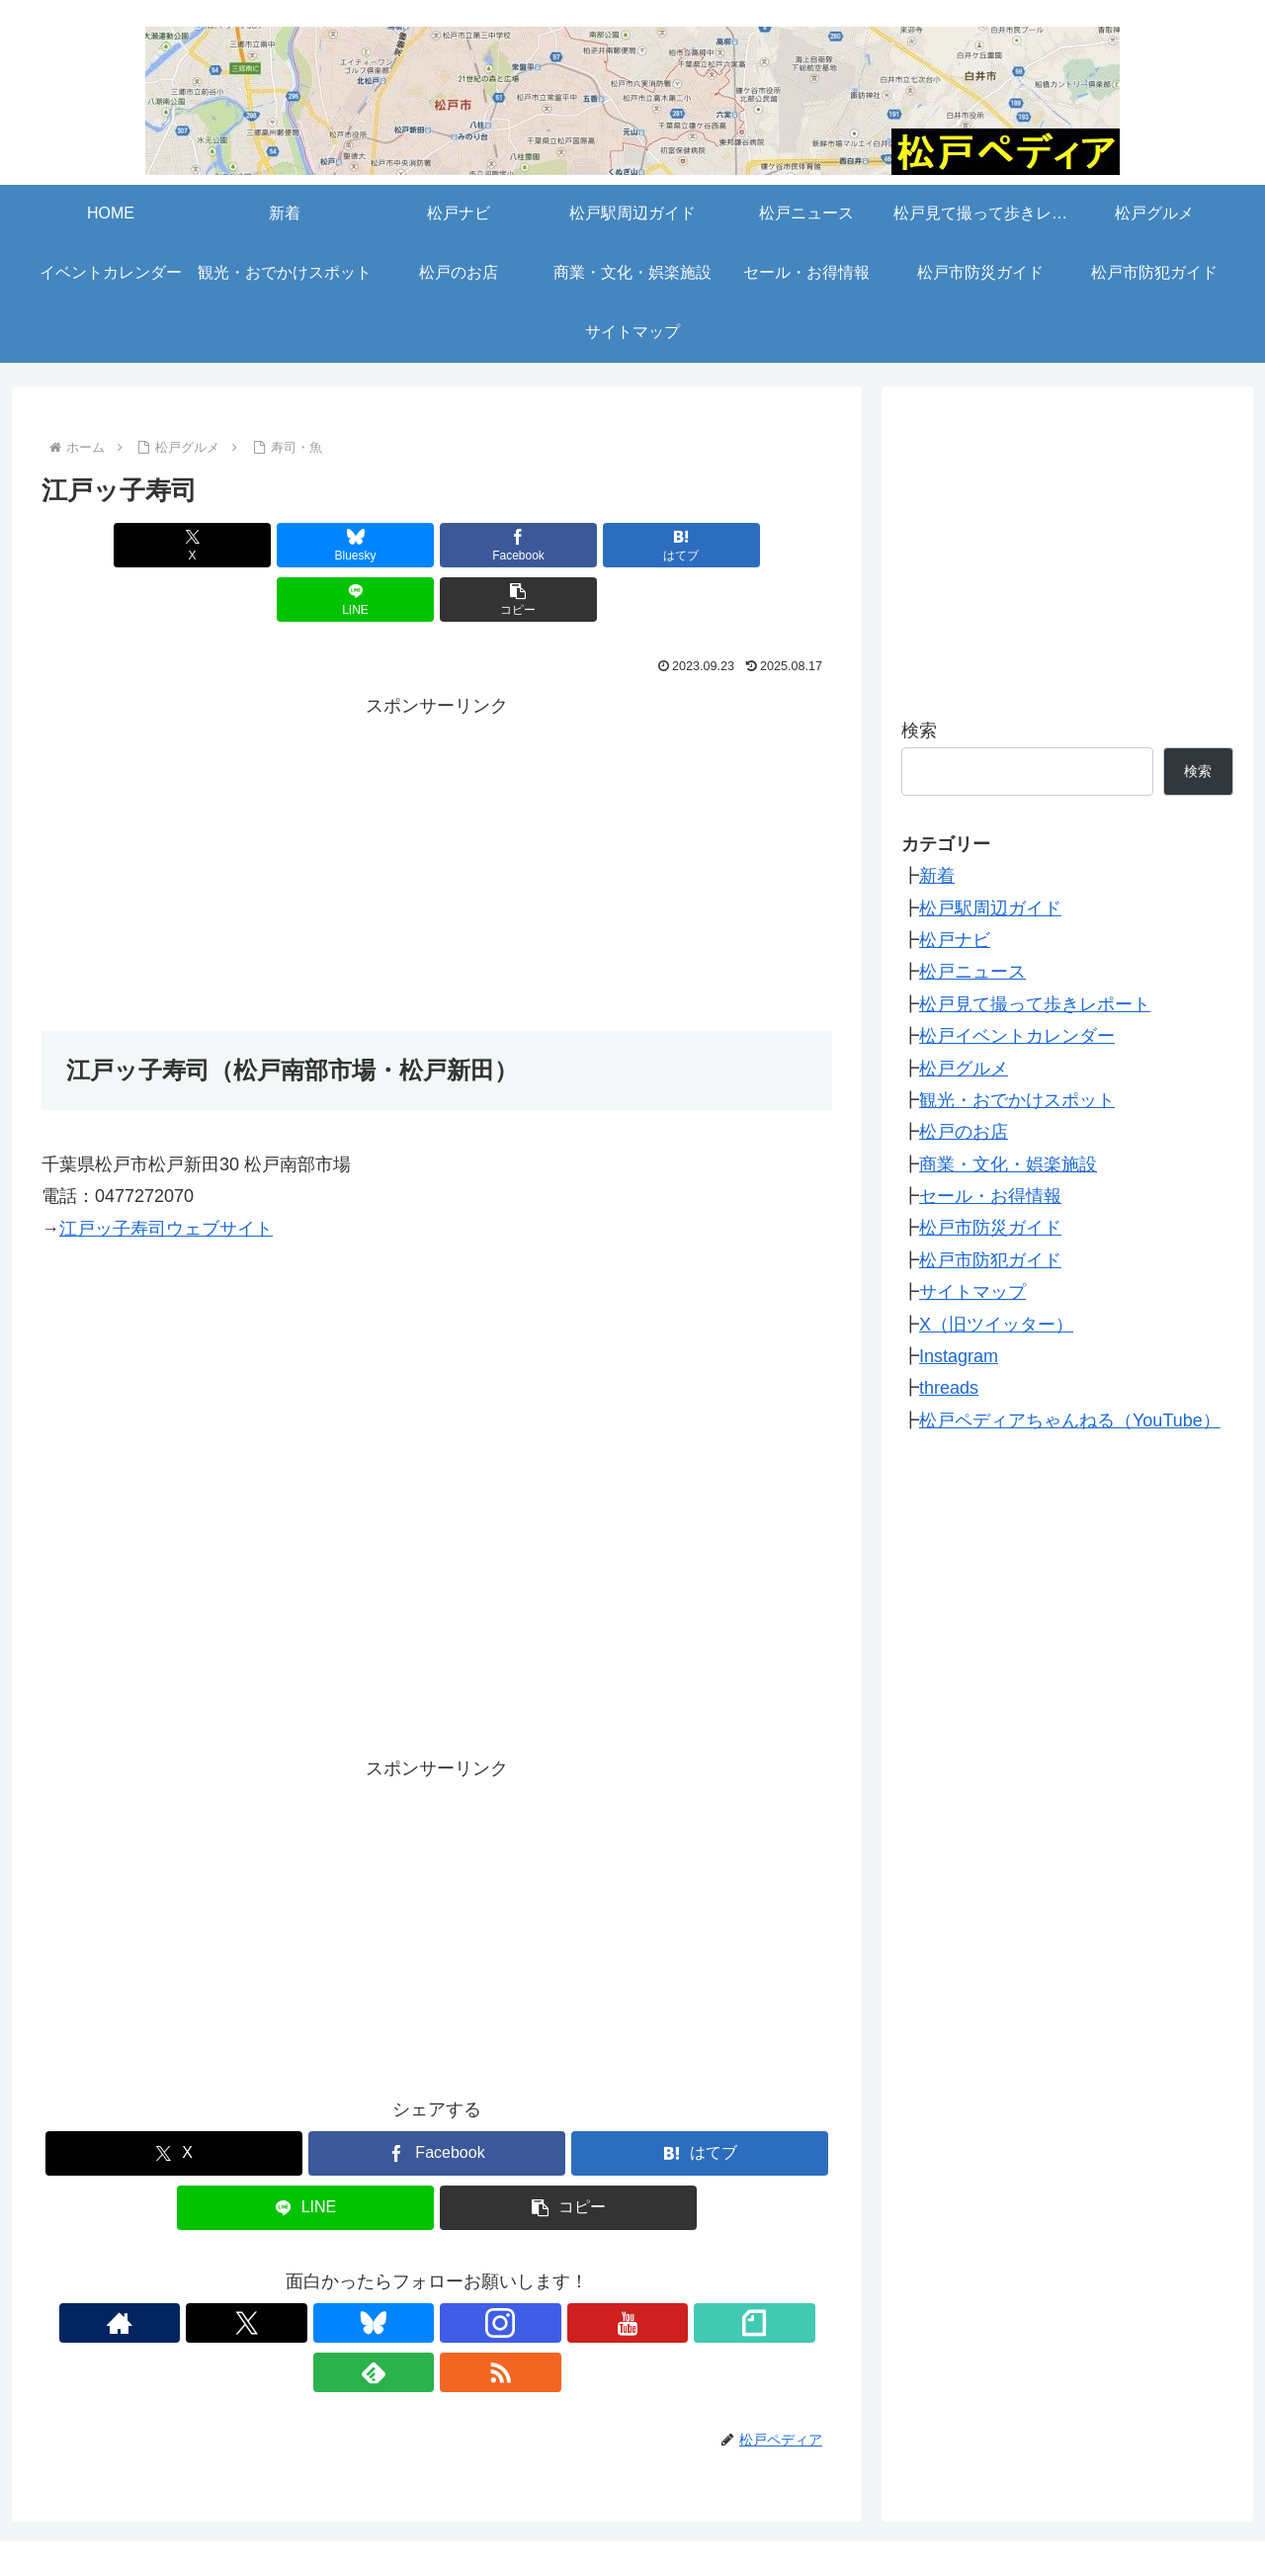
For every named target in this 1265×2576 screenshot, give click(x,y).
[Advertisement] (437, 806)
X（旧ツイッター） (996, 1324)
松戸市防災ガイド (990, 1228)
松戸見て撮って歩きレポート (1034, 1004)
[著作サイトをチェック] (277, 2268)
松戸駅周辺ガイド (990, 908)
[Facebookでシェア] (370, 545)
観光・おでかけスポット (1017, 1100)
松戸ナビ (954, 940)
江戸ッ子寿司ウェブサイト (166, 1174)
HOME (104, 2489)
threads (948, 1388)
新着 (937, 876)
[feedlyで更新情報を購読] (550, 2268)
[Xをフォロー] (323, 2268)
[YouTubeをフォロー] (459, 2268)
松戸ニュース (972, 972)
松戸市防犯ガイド (990, 1260)
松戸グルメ (963, 1068)
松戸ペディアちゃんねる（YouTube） (1070, 1420)
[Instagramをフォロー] (414, 2268)
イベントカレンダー (858, 2489)
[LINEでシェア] (636, 545)
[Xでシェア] (105, 545)
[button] (769, 545)
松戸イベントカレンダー (1017, 1036)
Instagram (958, 1356)
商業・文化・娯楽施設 (1008, 1164)
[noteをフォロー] (505, 2268)
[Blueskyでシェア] (237, 545)
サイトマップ (972, 1292)
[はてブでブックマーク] (503, 545)
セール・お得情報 (990, 1196)
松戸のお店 (963, 1132)
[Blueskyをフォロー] (368, 2268)
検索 (919, 730)
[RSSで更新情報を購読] (596, 2268)
